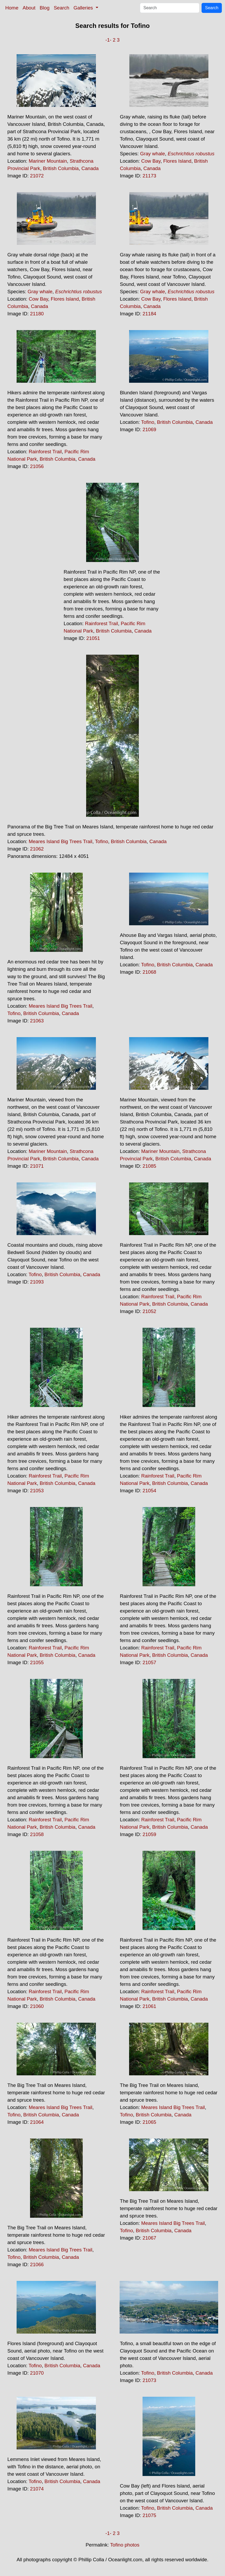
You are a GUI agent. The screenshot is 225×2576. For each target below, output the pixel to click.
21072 (37, 175)
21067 (149, 2238)
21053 (37, 1490)
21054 (149, 1490)
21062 (37, 849)
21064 (37, 2122)
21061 (149, 2006)
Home (11, 8)
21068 (149, 972)
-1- (108, 40)
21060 (37, 2006)
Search (61, 8)
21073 (149, 2380)
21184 (149, 313)
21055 (37, 1662)
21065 (149, 2122)
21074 (37, 2489)
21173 (149, 175)
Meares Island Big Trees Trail (60, 841)
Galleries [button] (84, 8)
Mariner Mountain (48, 161)
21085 (149, 1166)
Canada (90, 168)
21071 (37, 1166)
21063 (37, 1020)
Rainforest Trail (45, 451)
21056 (37, 466)
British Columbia (61, 168)
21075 (149, 2515)
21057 (149, 1662)
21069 (149, 429)
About (29, 8)
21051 (93, 638)
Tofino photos (124, 2545)
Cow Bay (150, 161)
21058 (37, 1834)
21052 (149, 1311)
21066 (37, 2264)
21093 (37, 1282)
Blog (45, 8)
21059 (149, 1834)
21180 (37, 313)
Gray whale (152, 153)
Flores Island (177, 161)
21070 (37, 2373)
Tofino (147, 422)
